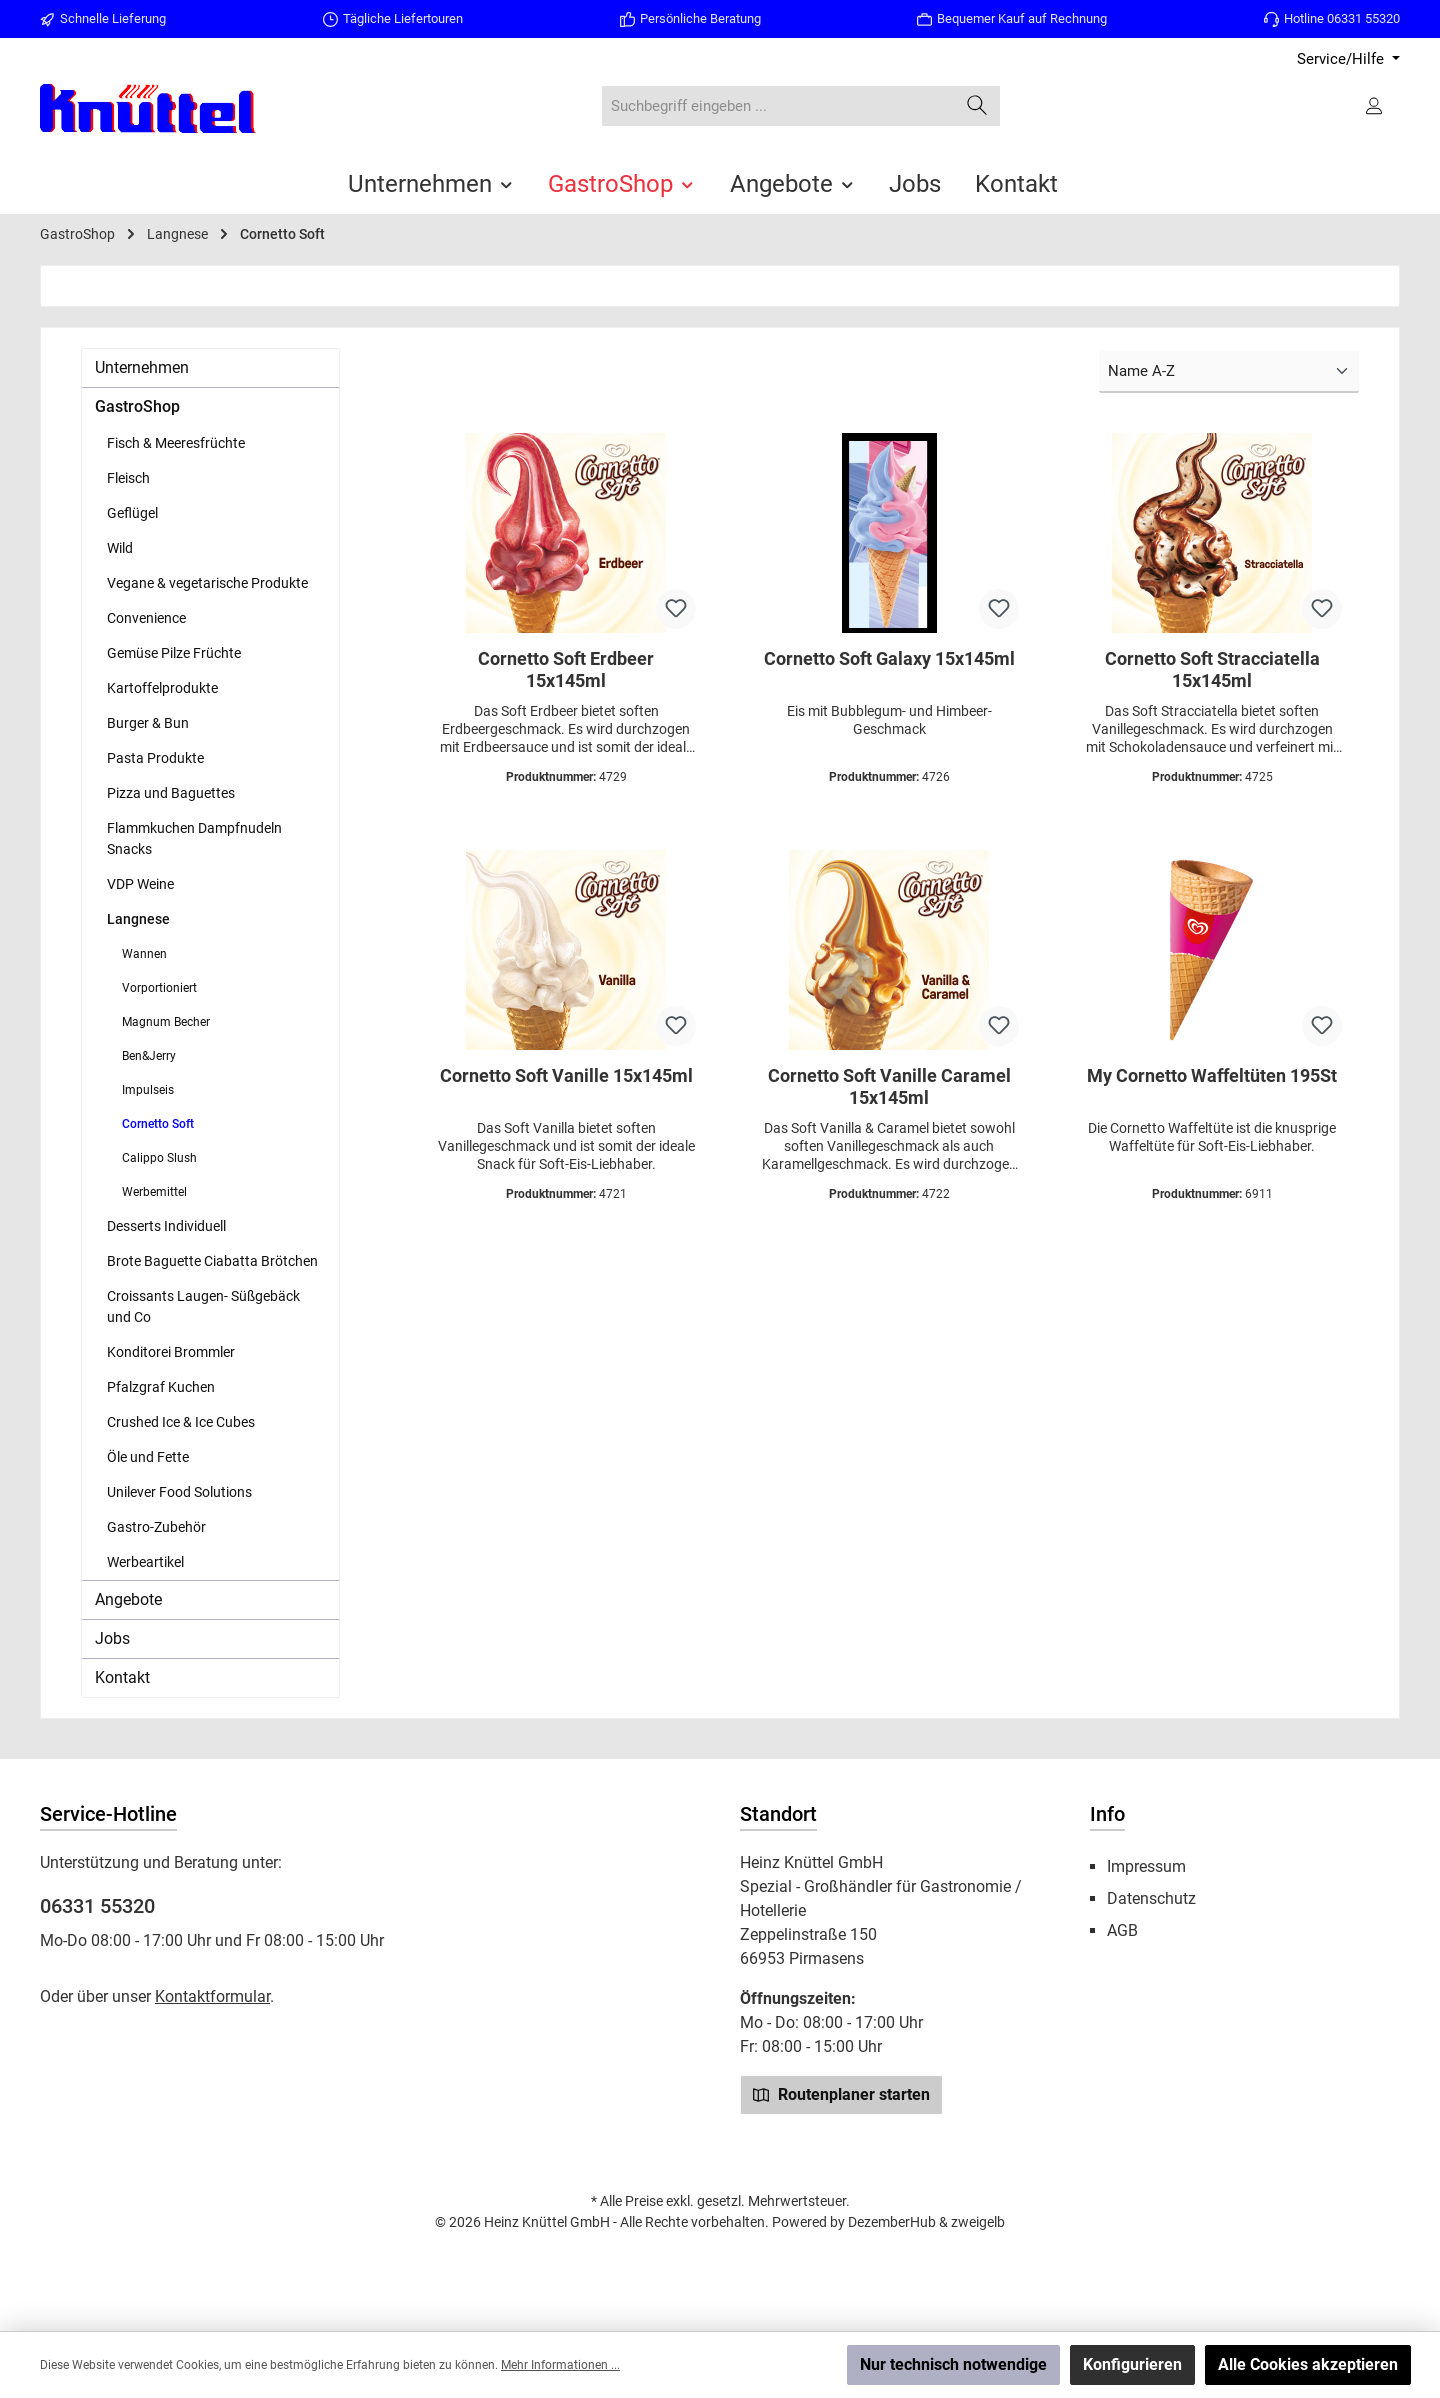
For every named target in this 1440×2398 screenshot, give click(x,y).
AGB (1122, 1930)
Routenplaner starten (841, 2094)
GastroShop (137, 406)
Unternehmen (142, 367)
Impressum (1146, 1866)
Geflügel (132, 513)
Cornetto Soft (158, 1124)
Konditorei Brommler (171, 1352)
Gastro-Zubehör (156, 1527)
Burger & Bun (148, 723)
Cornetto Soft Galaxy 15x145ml (889, 658)
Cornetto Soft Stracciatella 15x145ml (1212, 669)
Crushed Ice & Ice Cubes (181, 1422)
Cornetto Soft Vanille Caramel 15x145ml (889, 1086)
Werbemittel (154, 1192)
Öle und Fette (148, 1457)
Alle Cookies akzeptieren (1308, 2364)
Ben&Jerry (149, 1056)
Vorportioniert (159, 988)
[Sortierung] (1229, 372)
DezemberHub (892, 2222)
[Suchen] (977, 106)
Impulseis (148, 1090)
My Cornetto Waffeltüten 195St (1212, 1075)
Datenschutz (1151, 1898)
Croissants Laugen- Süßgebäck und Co (203, 1306)
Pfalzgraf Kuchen (161, 1387)
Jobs (112, 1638)
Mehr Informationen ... (560, 2365)
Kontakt (122, 1677)
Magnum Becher (166, 1022)
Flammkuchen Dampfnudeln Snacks (194, 838)
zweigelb (978, 2222)
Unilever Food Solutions (179, 1492)
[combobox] (778, 106)
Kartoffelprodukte (162, 688)
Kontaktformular (212, 1996)
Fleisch (128, 478)
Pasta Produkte (155, 758)
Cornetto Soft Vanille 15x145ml (566, 1075)
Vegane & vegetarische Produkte (207, 583)
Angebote (128, 1599)
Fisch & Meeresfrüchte (176, 443)
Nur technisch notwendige (953, 2364)
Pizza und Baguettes (171, 793)
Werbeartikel (145, 1562)
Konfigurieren (1132, 2364)
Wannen (144, 954)
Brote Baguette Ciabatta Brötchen (212, 1261)
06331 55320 (97, 1906)
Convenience (146, 618)
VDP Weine (140, 884)
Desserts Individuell (166, 1226)
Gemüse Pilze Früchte (174, 653)
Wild (120, 548)
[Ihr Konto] (1376, 106)
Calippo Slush (159, 1158)
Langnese (138, 919)
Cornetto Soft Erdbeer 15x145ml (566, 669)
